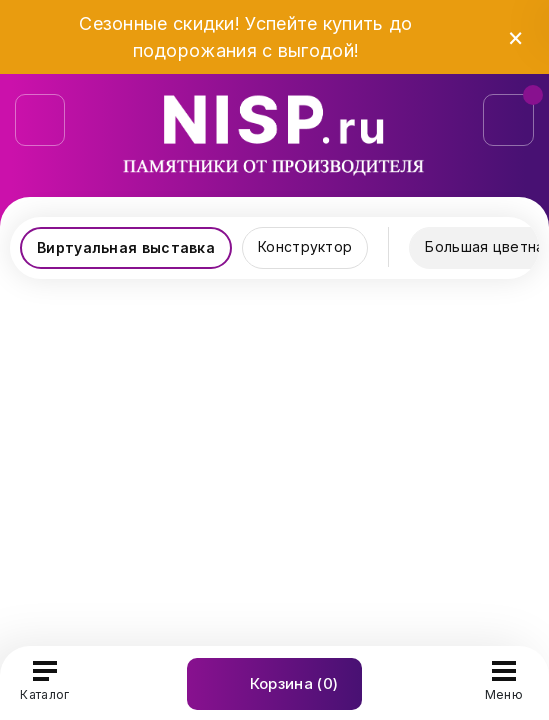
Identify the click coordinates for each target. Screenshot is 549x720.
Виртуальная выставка (126, 247)
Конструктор (305, 246)
